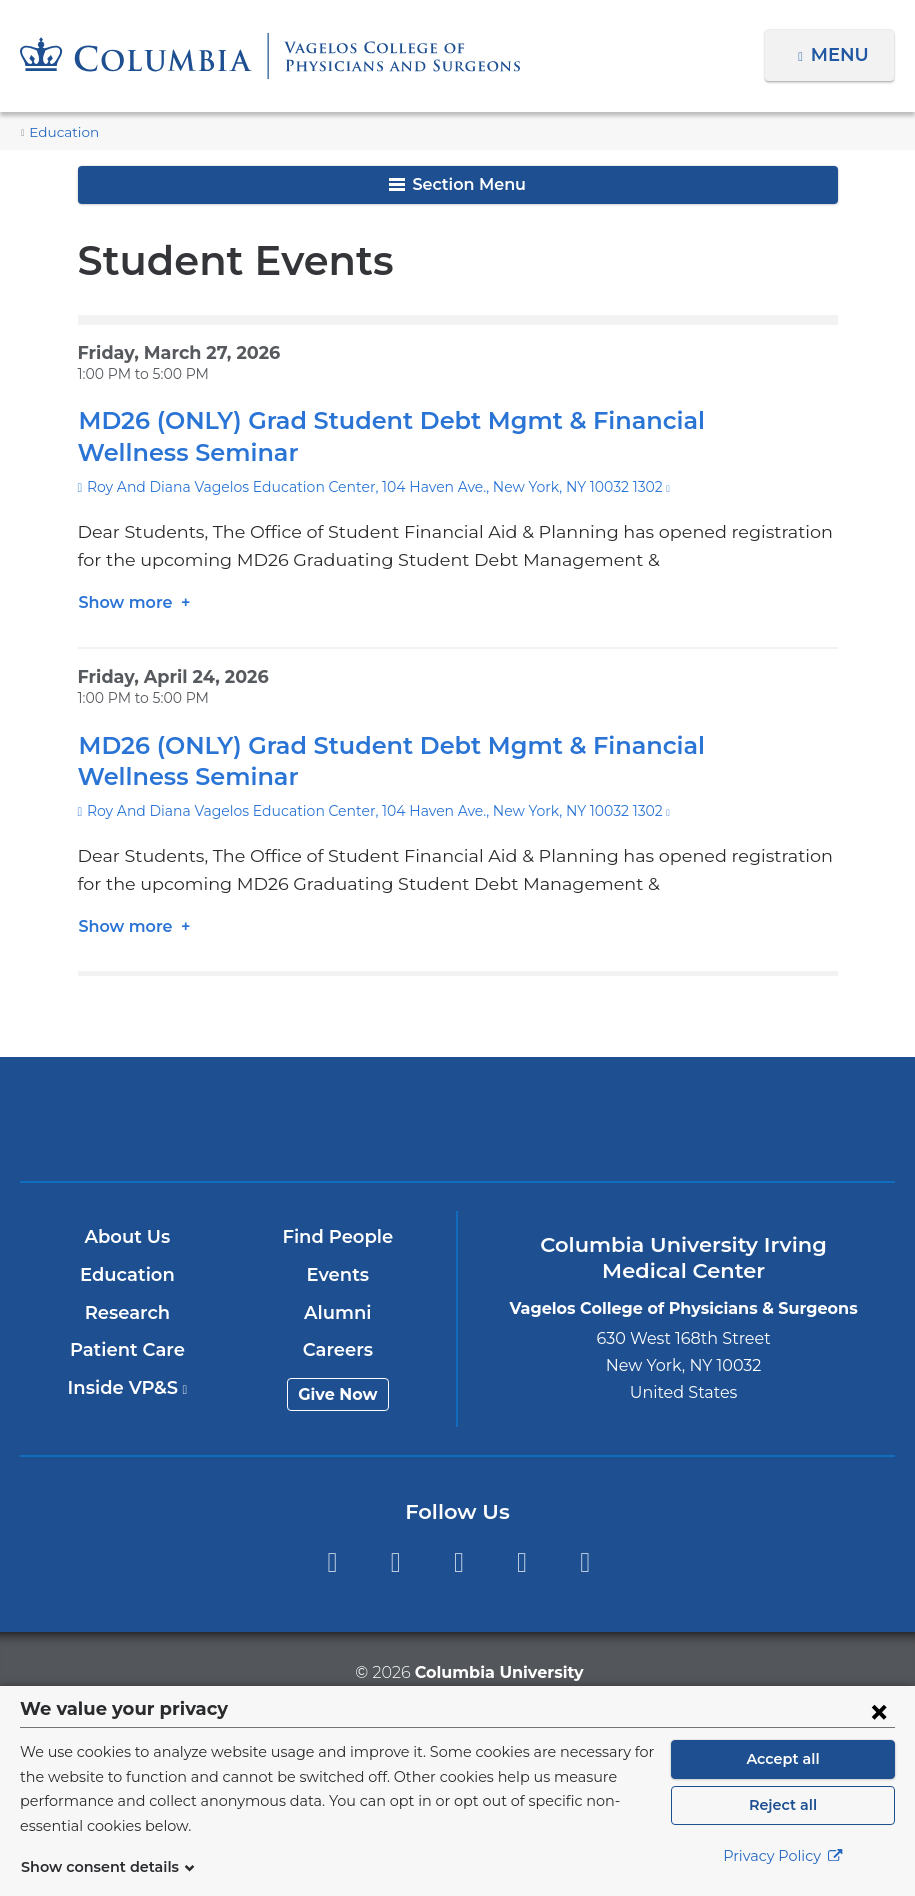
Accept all (783, 1770)
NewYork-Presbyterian (458, 1130)
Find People (339, 1237)
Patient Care (128, 1350)
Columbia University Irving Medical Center (170, 1118)
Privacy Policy (783, 1867)
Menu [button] (842, 55)
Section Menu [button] (457, 184)
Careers (338, 1350)
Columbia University (497, 1672)
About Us (128, 1237)
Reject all (782, 1816)
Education (59, 132)
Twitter (395, 1562)
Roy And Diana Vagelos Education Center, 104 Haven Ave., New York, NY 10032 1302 (358, 487)
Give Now (338, 1394)
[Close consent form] (879, 1722)
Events (338, 1275)
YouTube (458, 1562)
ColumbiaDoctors (744, 1118)
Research (128, 1313)
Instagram (585, 1562)
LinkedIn (521, 1562)
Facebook (331, 1562)
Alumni (338, 1313)
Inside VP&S (128, 1388)
